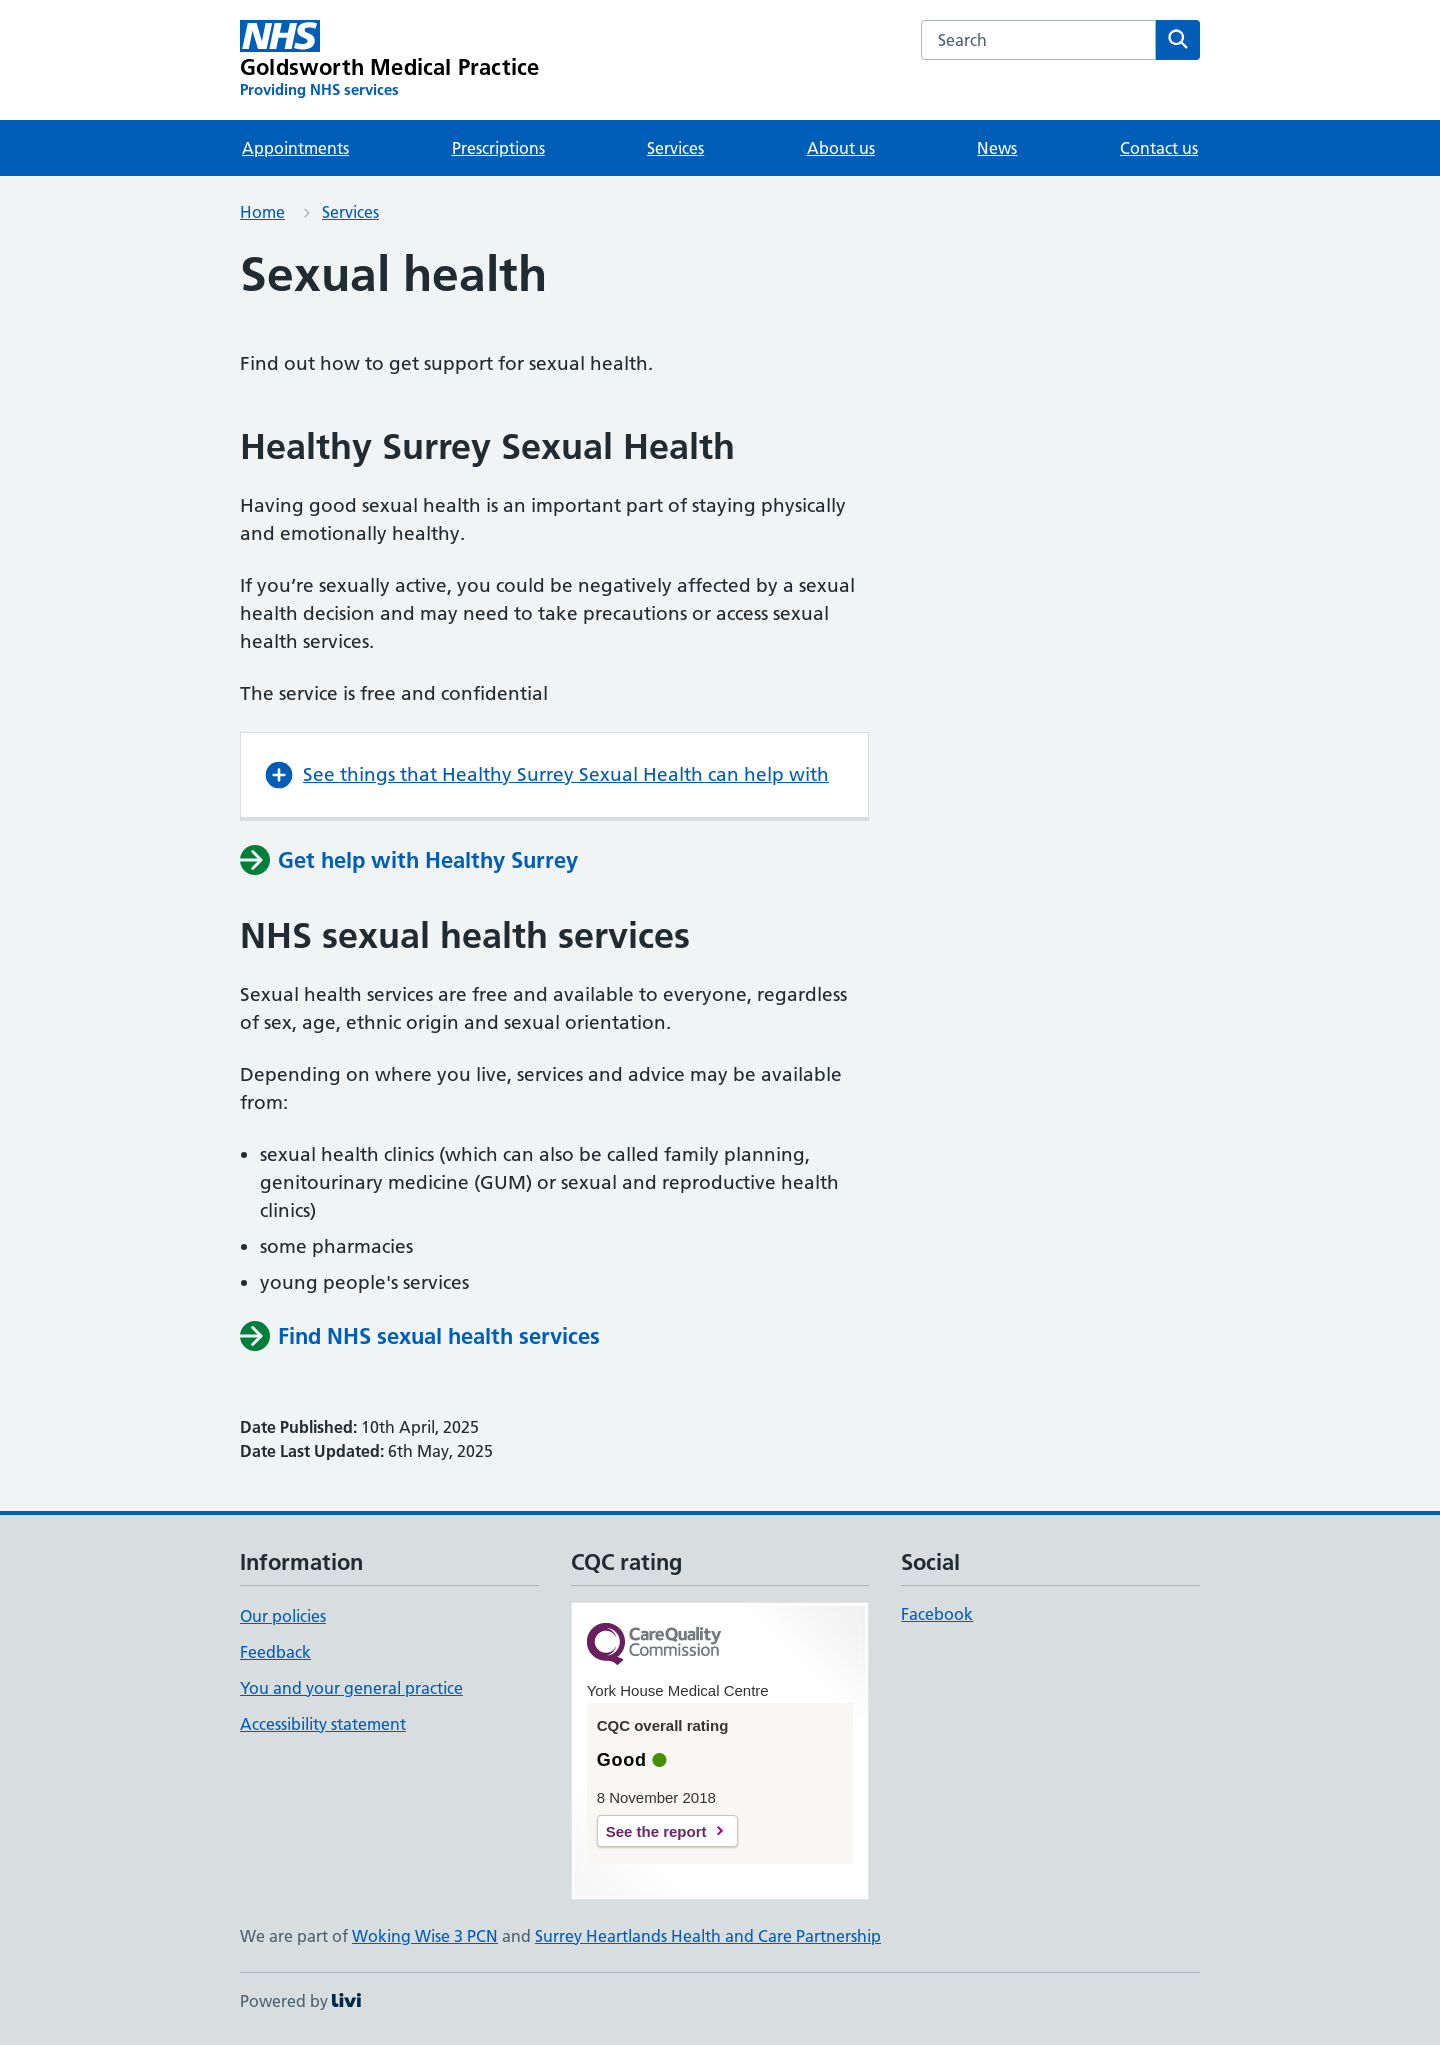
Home (262, 212)
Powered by (300, 2001)
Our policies (283, 1616)
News (997, 148)
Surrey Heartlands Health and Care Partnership (708, 1936)
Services (675, 148)
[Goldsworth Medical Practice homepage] (389, 60)
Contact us (1159, 148)
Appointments (295, 148)
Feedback (275, 1652)
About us (841, 148)
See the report (656, 1831)
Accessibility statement (323, 1724)
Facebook (937, 1614)
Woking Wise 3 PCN (425, 1936)
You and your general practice (351, 1688)
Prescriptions (498, 148)
